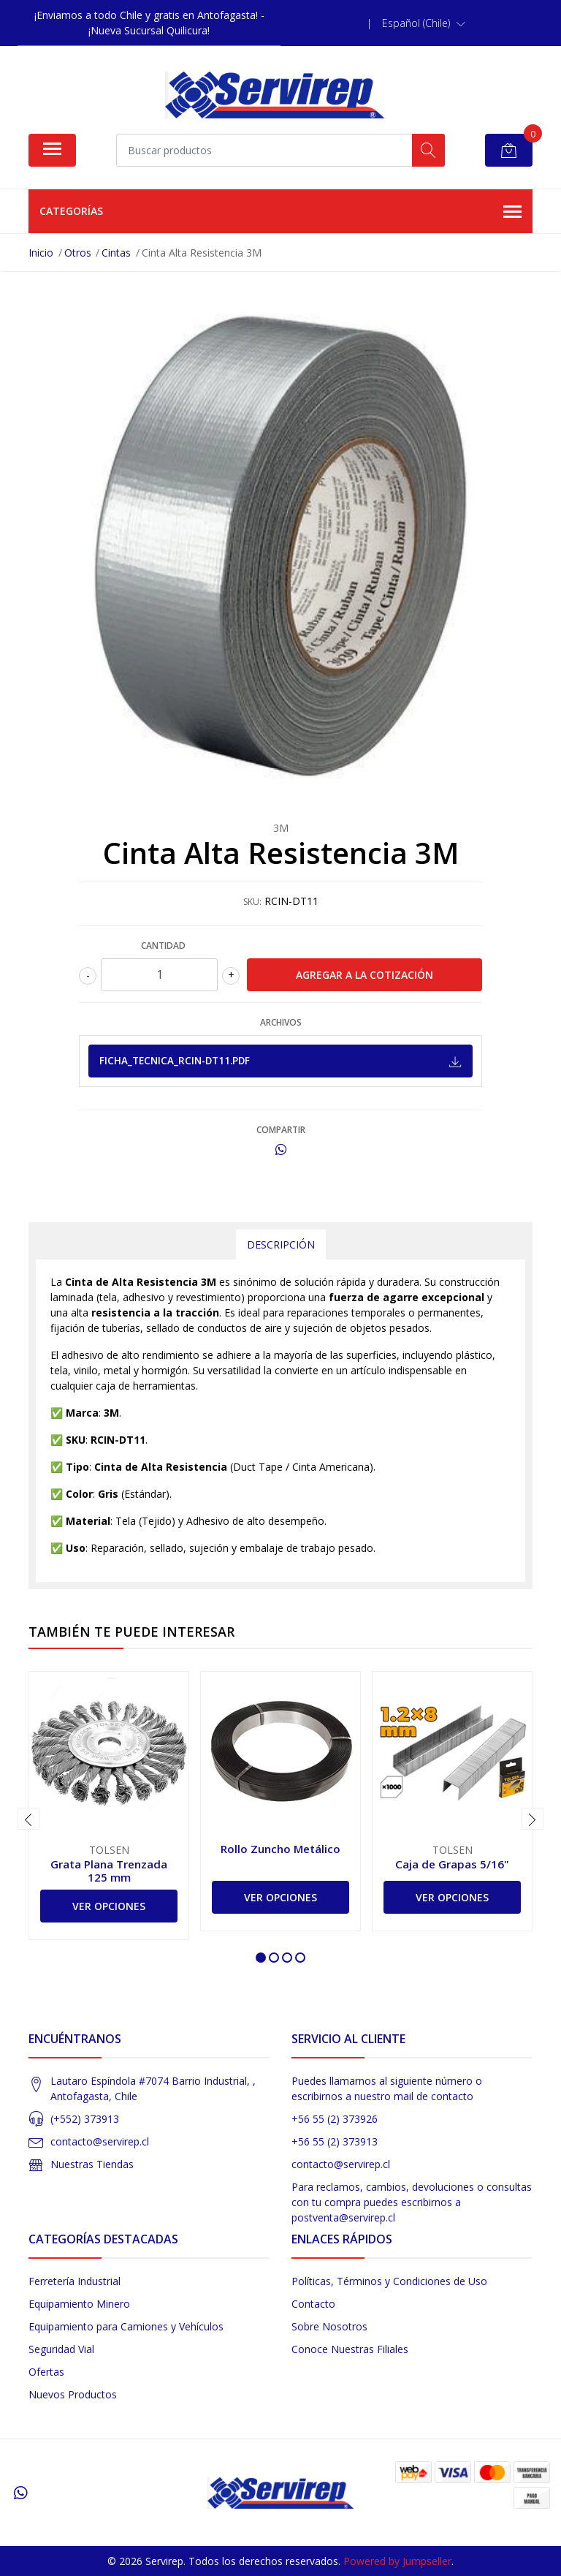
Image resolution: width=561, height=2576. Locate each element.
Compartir (280, 1130)
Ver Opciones (108, 1906)
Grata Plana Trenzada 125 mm (108, 1870)
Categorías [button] (280, 212)
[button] (423, 23)
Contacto (313, 2304)
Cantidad (163, 945)
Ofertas (46, 2372)
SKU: (252, 901)
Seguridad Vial (61, 2349)
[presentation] (28, 1819)
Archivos (281, 1022)
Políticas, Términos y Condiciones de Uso (389, 2281)
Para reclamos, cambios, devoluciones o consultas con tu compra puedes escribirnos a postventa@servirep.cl (411, 2202)
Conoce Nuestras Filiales (349, 2349)
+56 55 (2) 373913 (334, 2141)
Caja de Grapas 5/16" (452, 1864)
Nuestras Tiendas (92, 2164)
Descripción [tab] (281, 1244)
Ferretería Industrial (74, 2281)
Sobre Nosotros (329, 2326)
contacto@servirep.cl (99, 2141)
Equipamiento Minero (79, 2304)
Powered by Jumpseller (397, 2561)
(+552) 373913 (84, 2119)
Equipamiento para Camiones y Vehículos (126, 2326)
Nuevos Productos (72, 2394)
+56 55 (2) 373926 (334, 2119)
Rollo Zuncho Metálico (280, 1848)
